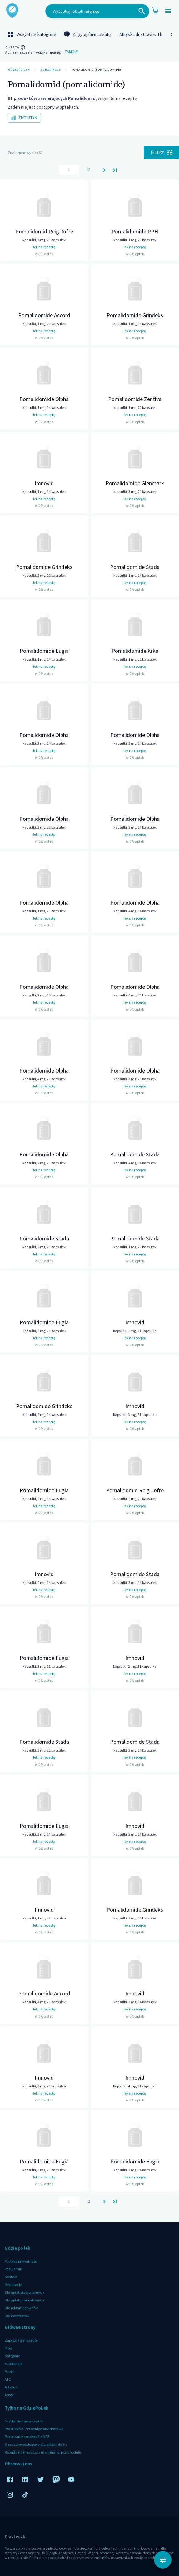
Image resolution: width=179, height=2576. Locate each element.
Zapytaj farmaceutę (87, 35)
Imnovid (44, 483)
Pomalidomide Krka (135, 650)
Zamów (71, 52)
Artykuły (11, 2387)
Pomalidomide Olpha (44, 399)
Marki (9, 2371)
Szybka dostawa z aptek (24, 2421)
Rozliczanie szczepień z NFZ (27, 2436)
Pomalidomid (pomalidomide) (96, 70)
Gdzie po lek (19, 70)
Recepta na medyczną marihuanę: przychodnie (43, 2452)
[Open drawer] (168, 11)
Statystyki (24, 117)
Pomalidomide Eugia (44, 650)
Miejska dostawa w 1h (141, 35)
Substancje (50, 70)
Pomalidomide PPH (135, 231)
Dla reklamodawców (21, 2308)
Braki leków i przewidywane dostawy (34, 2428)
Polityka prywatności (21, 2261)
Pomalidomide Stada (135, 567)
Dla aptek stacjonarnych (24, 2292)
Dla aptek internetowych (24, 2300)
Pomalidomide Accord (44, 315)
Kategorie (12, 2356)
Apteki (10, 2394)
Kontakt (11, 2276)
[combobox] (97, 11)
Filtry (161, 152)
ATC (8, 2379)
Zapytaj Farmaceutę (21, 2340)
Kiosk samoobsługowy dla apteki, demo (36, 2444)
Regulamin (13, 2269)
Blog (8, 2348)
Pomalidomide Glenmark (135, 483)
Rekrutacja (13, 2284)
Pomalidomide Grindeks (135, 315)
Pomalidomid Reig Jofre (44, 231)
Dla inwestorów (17, 2315)
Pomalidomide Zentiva (135, 399)
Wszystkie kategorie (32, 35)
